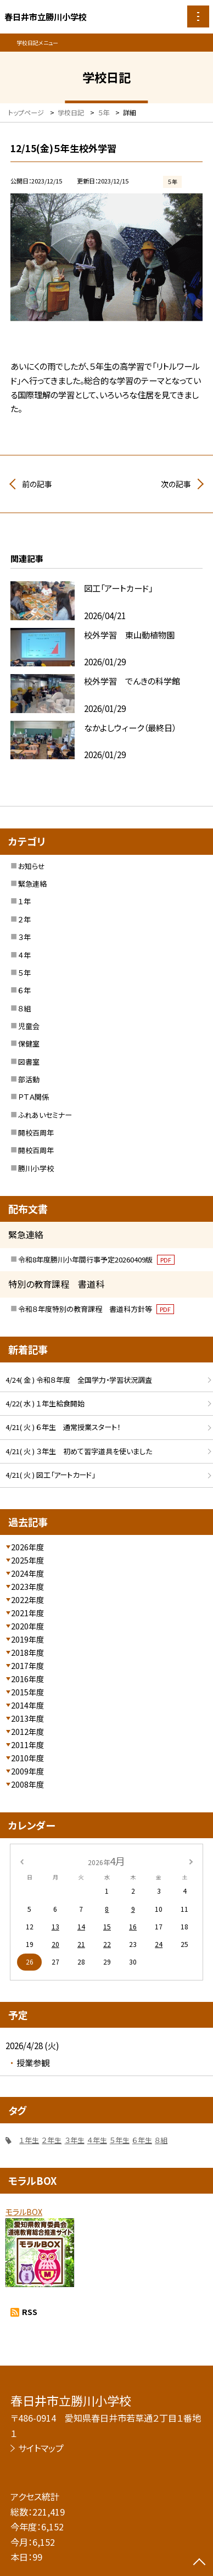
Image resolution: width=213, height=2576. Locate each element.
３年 (24, 937)
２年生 (51, 2140)
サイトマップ (41, 2448)
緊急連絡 (32, 883)
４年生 (97, 2140)
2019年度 (27, 1639)
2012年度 (27, 1731)
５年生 (120, 2140)
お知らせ (31, 866)
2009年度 (27, 1771)
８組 (24, 1008)
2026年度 (27, 1547)
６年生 (142, 2140)
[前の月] (22, 1860)
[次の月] (191, 1860)
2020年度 (27, 1626)
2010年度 (27, 1757)
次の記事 (176, 484)
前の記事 (37, 484)
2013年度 (27, 1718)
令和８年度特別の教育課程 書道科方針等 (96, 1309)
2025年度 (27, 1560)
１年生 (29, 2140)
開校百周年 (36, 1132)
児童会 (29, 1026)
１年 (24, 901)
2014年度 (27, 1705)
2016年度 (27, 1678)
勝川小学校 (36, 1168)
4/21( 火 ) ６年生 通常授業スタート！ (62, 1427)
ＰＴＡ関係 (33, 1097)
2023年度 (27, 1586)
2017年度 (27, 1665)
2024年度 (27, 1573)
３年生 (75, 2140)
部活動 (29, 1079)
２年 (24, 919)
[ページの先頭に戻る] (199, 2563)
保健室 (29, 1043)
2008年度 (27, 1784)
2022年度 (27, 1599)
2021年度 (27, 1612)
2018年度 (27, 1652)
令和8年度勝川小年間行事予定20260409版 (96, 1259)
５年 (24, 972)
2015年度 (27, 1692)
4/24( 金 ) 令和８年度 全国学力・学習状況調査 (78, 1380)
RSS (29, 2311)
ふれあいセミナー (45, 1115)
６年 (24, 990)
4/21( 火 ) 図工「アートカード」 (50, 1475)
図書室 (29, 1061)
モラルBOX (23, 2211)
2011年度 (27, 1744)
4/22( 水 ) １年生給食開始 (45, 1403)
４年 (24, 955)
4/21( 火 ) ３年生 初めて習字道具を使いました (78, 1451)
